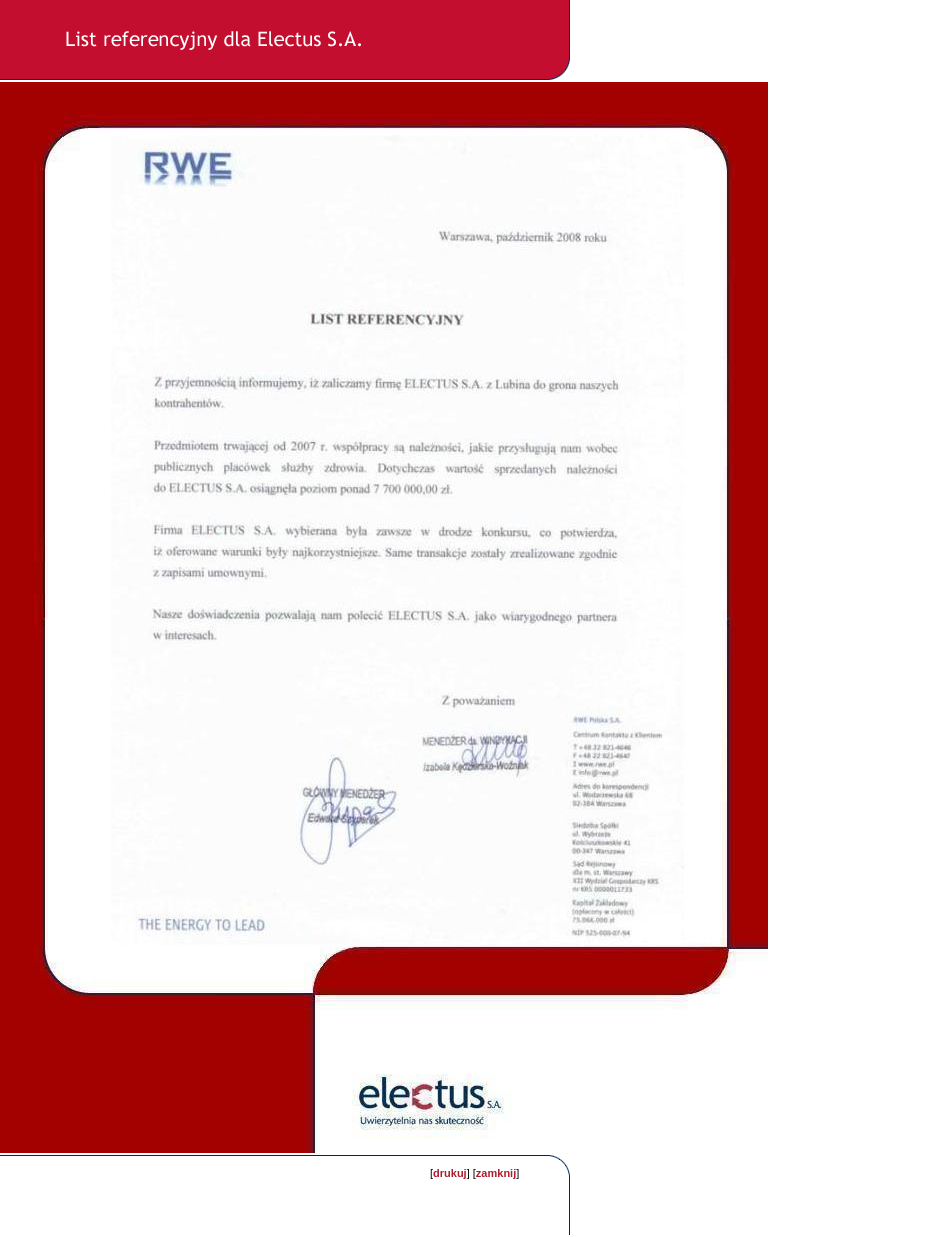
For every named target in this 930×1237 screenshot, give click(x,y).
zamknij (496, 1173)
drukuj (450, 1173)
